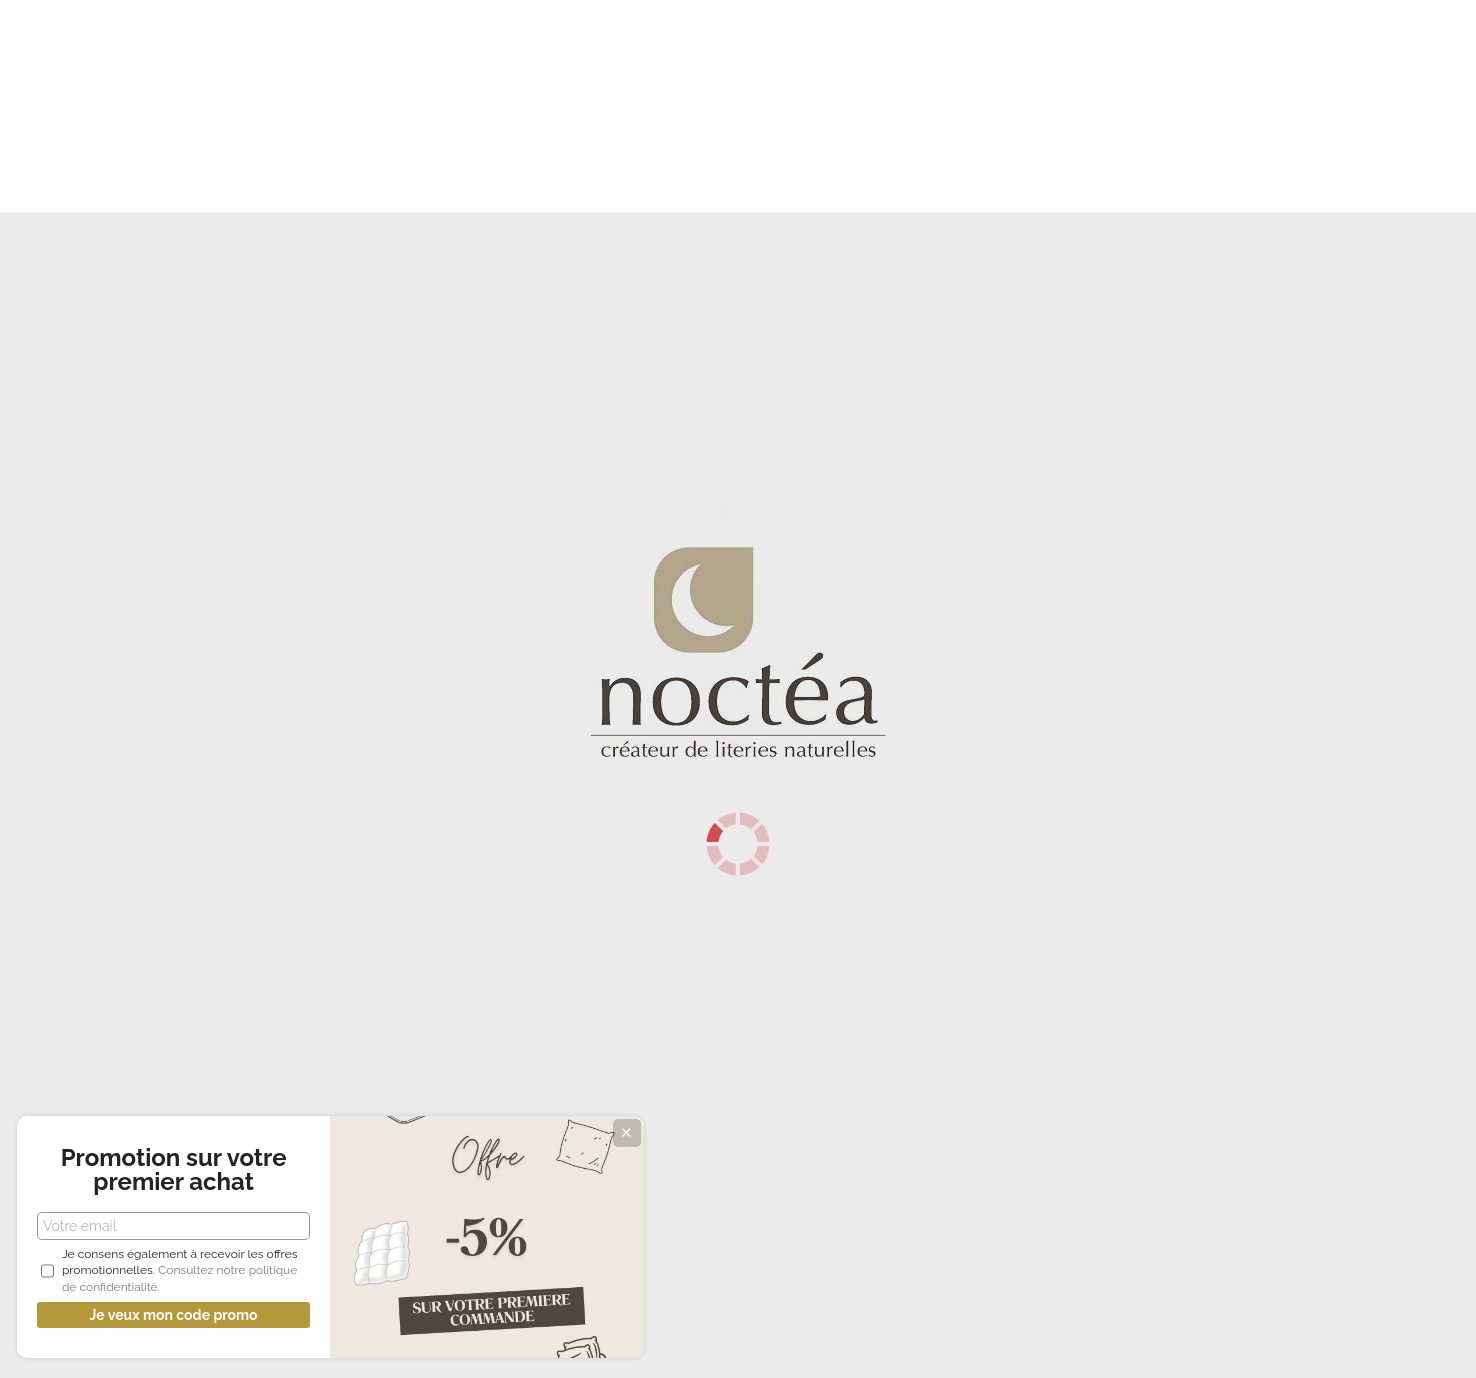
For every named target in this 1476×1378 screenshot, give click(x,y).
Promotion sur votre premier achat (149, 1141)
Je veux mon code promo (150, 1315)
